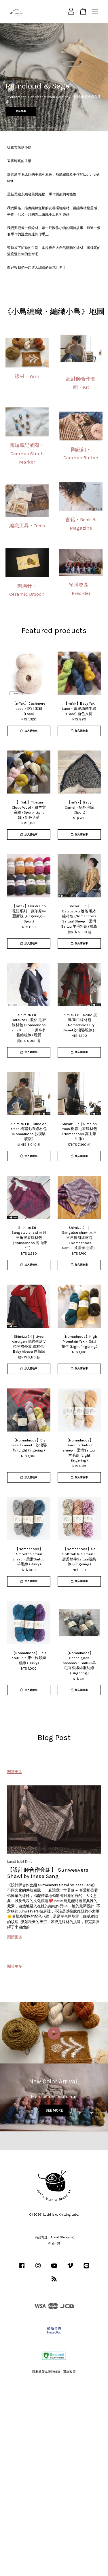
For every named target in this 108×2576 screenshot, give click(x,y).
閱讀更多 (14, 1772)
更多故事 (21, 111)
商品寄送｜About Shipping (54, 2237)
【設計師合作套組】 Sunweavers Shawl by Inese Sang (47, 1873)
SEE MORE (54, 2110)
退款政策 (69, 2372)
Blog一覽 (54, 2243)
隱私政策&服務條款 (46, 2372)
